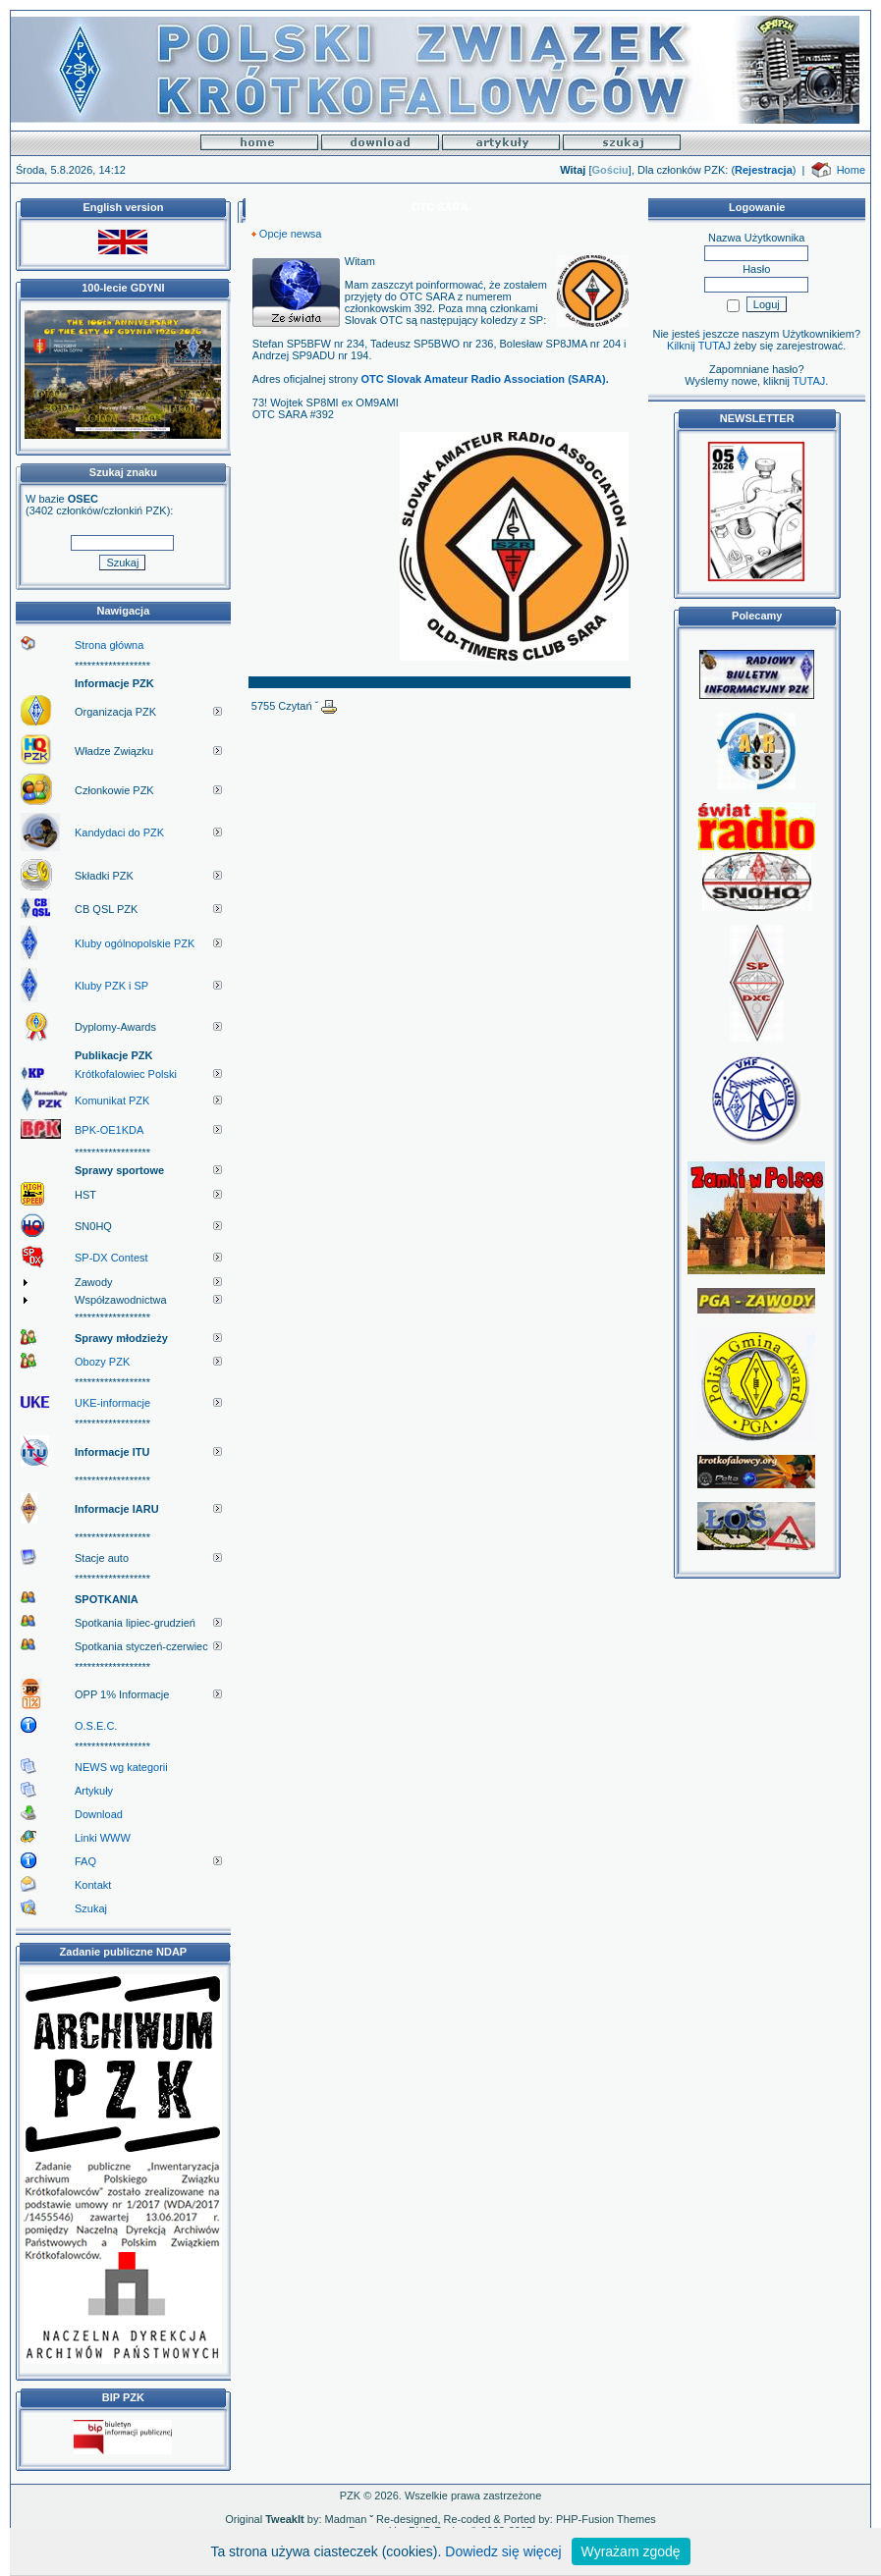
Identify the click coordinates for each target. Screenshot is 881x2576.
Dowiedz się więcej (503, 2551)
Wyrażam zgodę (631, 2551)
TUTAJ (809, 381)
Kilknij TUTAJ (699, 345)
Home (851, 170)
